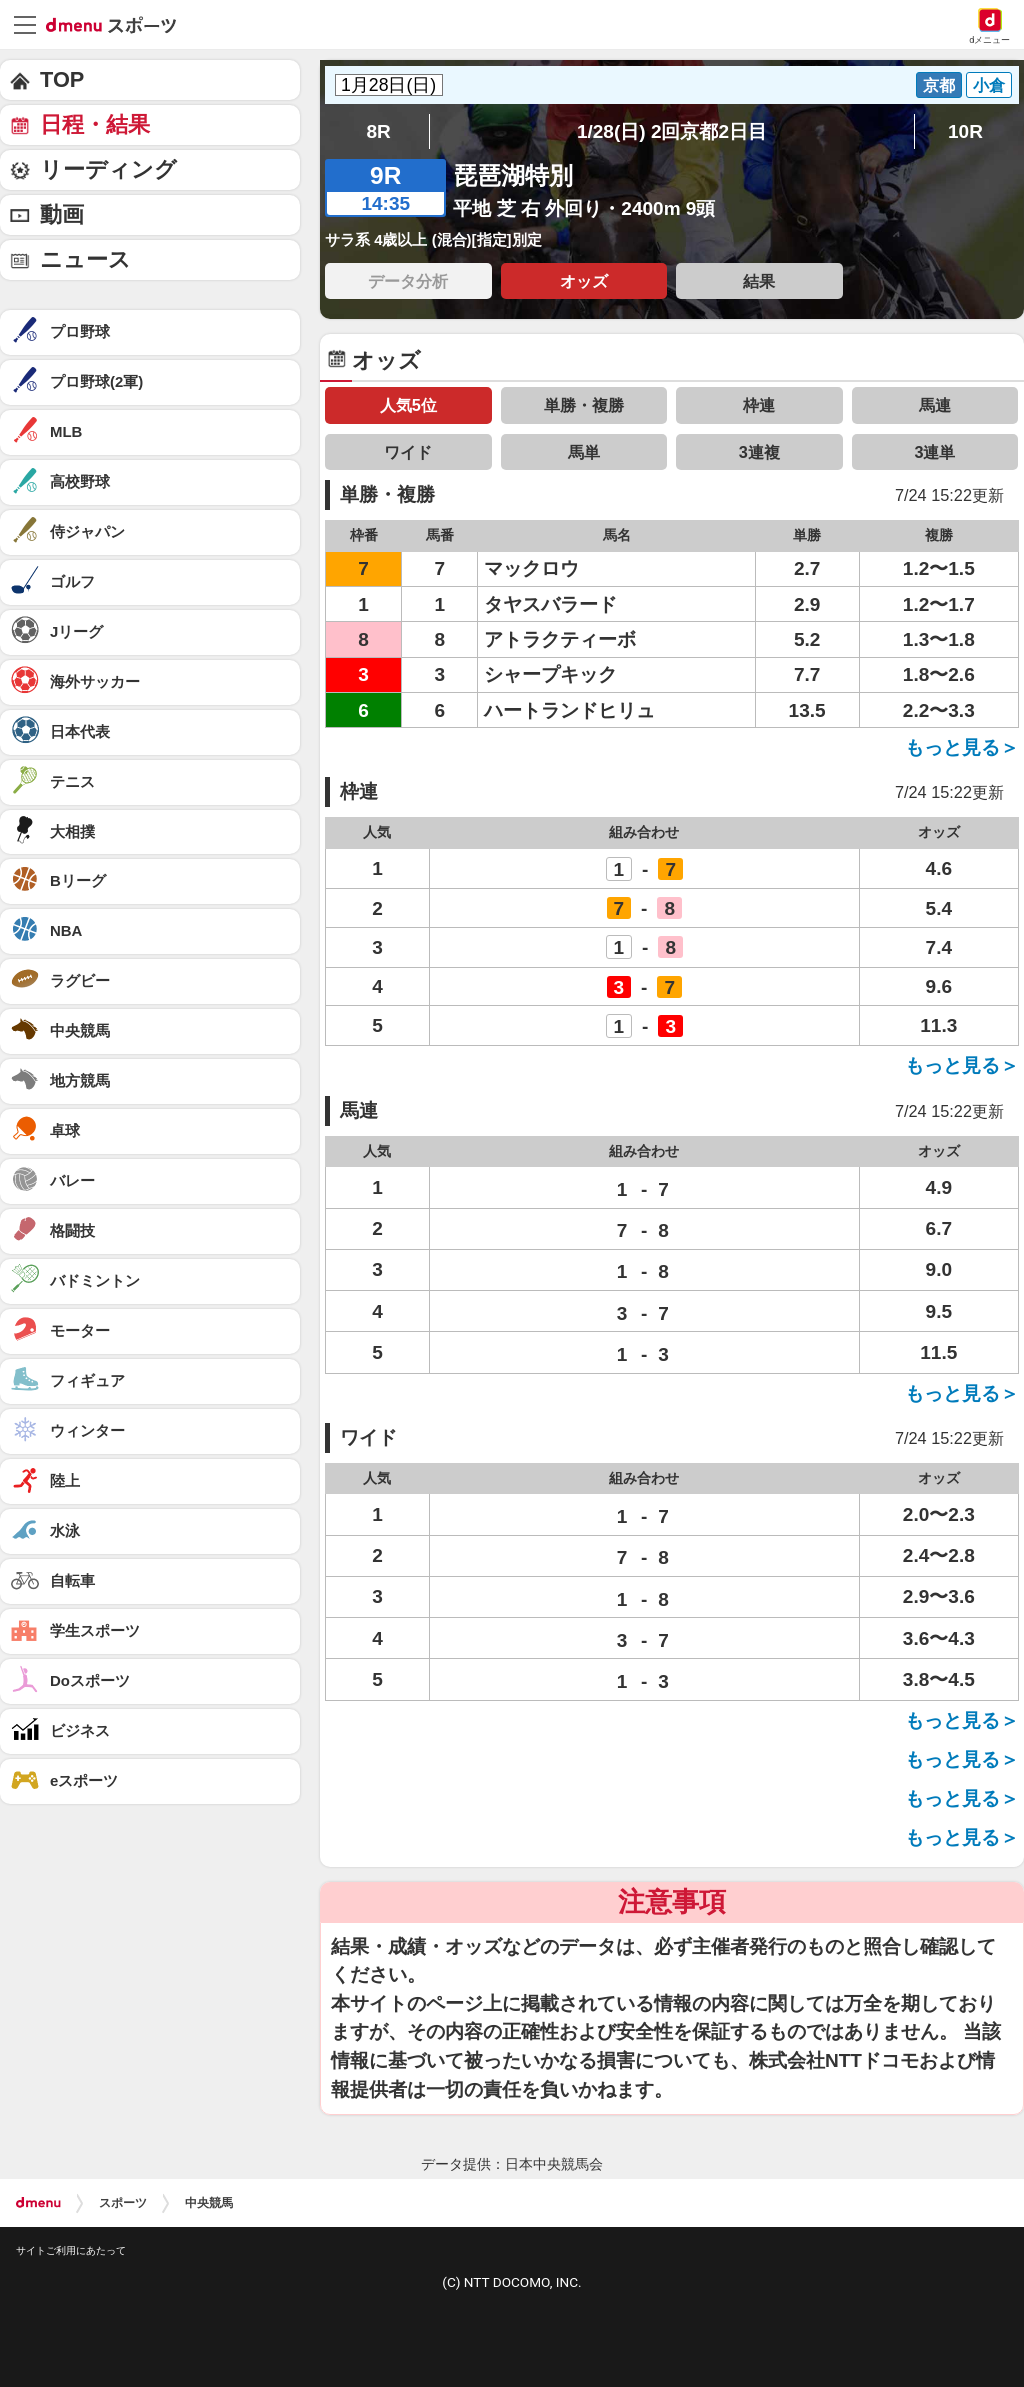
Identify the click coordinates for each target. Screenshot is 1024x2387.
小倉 (989, 85)
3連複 (759, 452)
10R (965, 131)
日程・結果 (95, 124)
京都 (939, 85)
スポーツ (123, 2203)
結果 (759, 281)
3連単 (934, 452)
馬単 (584, 452)
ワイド (408, 452)
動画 (62, 214)
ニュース (85, 259)
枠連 (759, 405)
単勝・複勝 (584, 405)
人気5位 (408, 405)
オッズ (584, 281)
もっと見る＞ (962, 747)
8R (378, 131)
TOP (62, 79)
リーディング (108, 169)
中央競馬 (209, 2203)
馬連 (935, 405)
